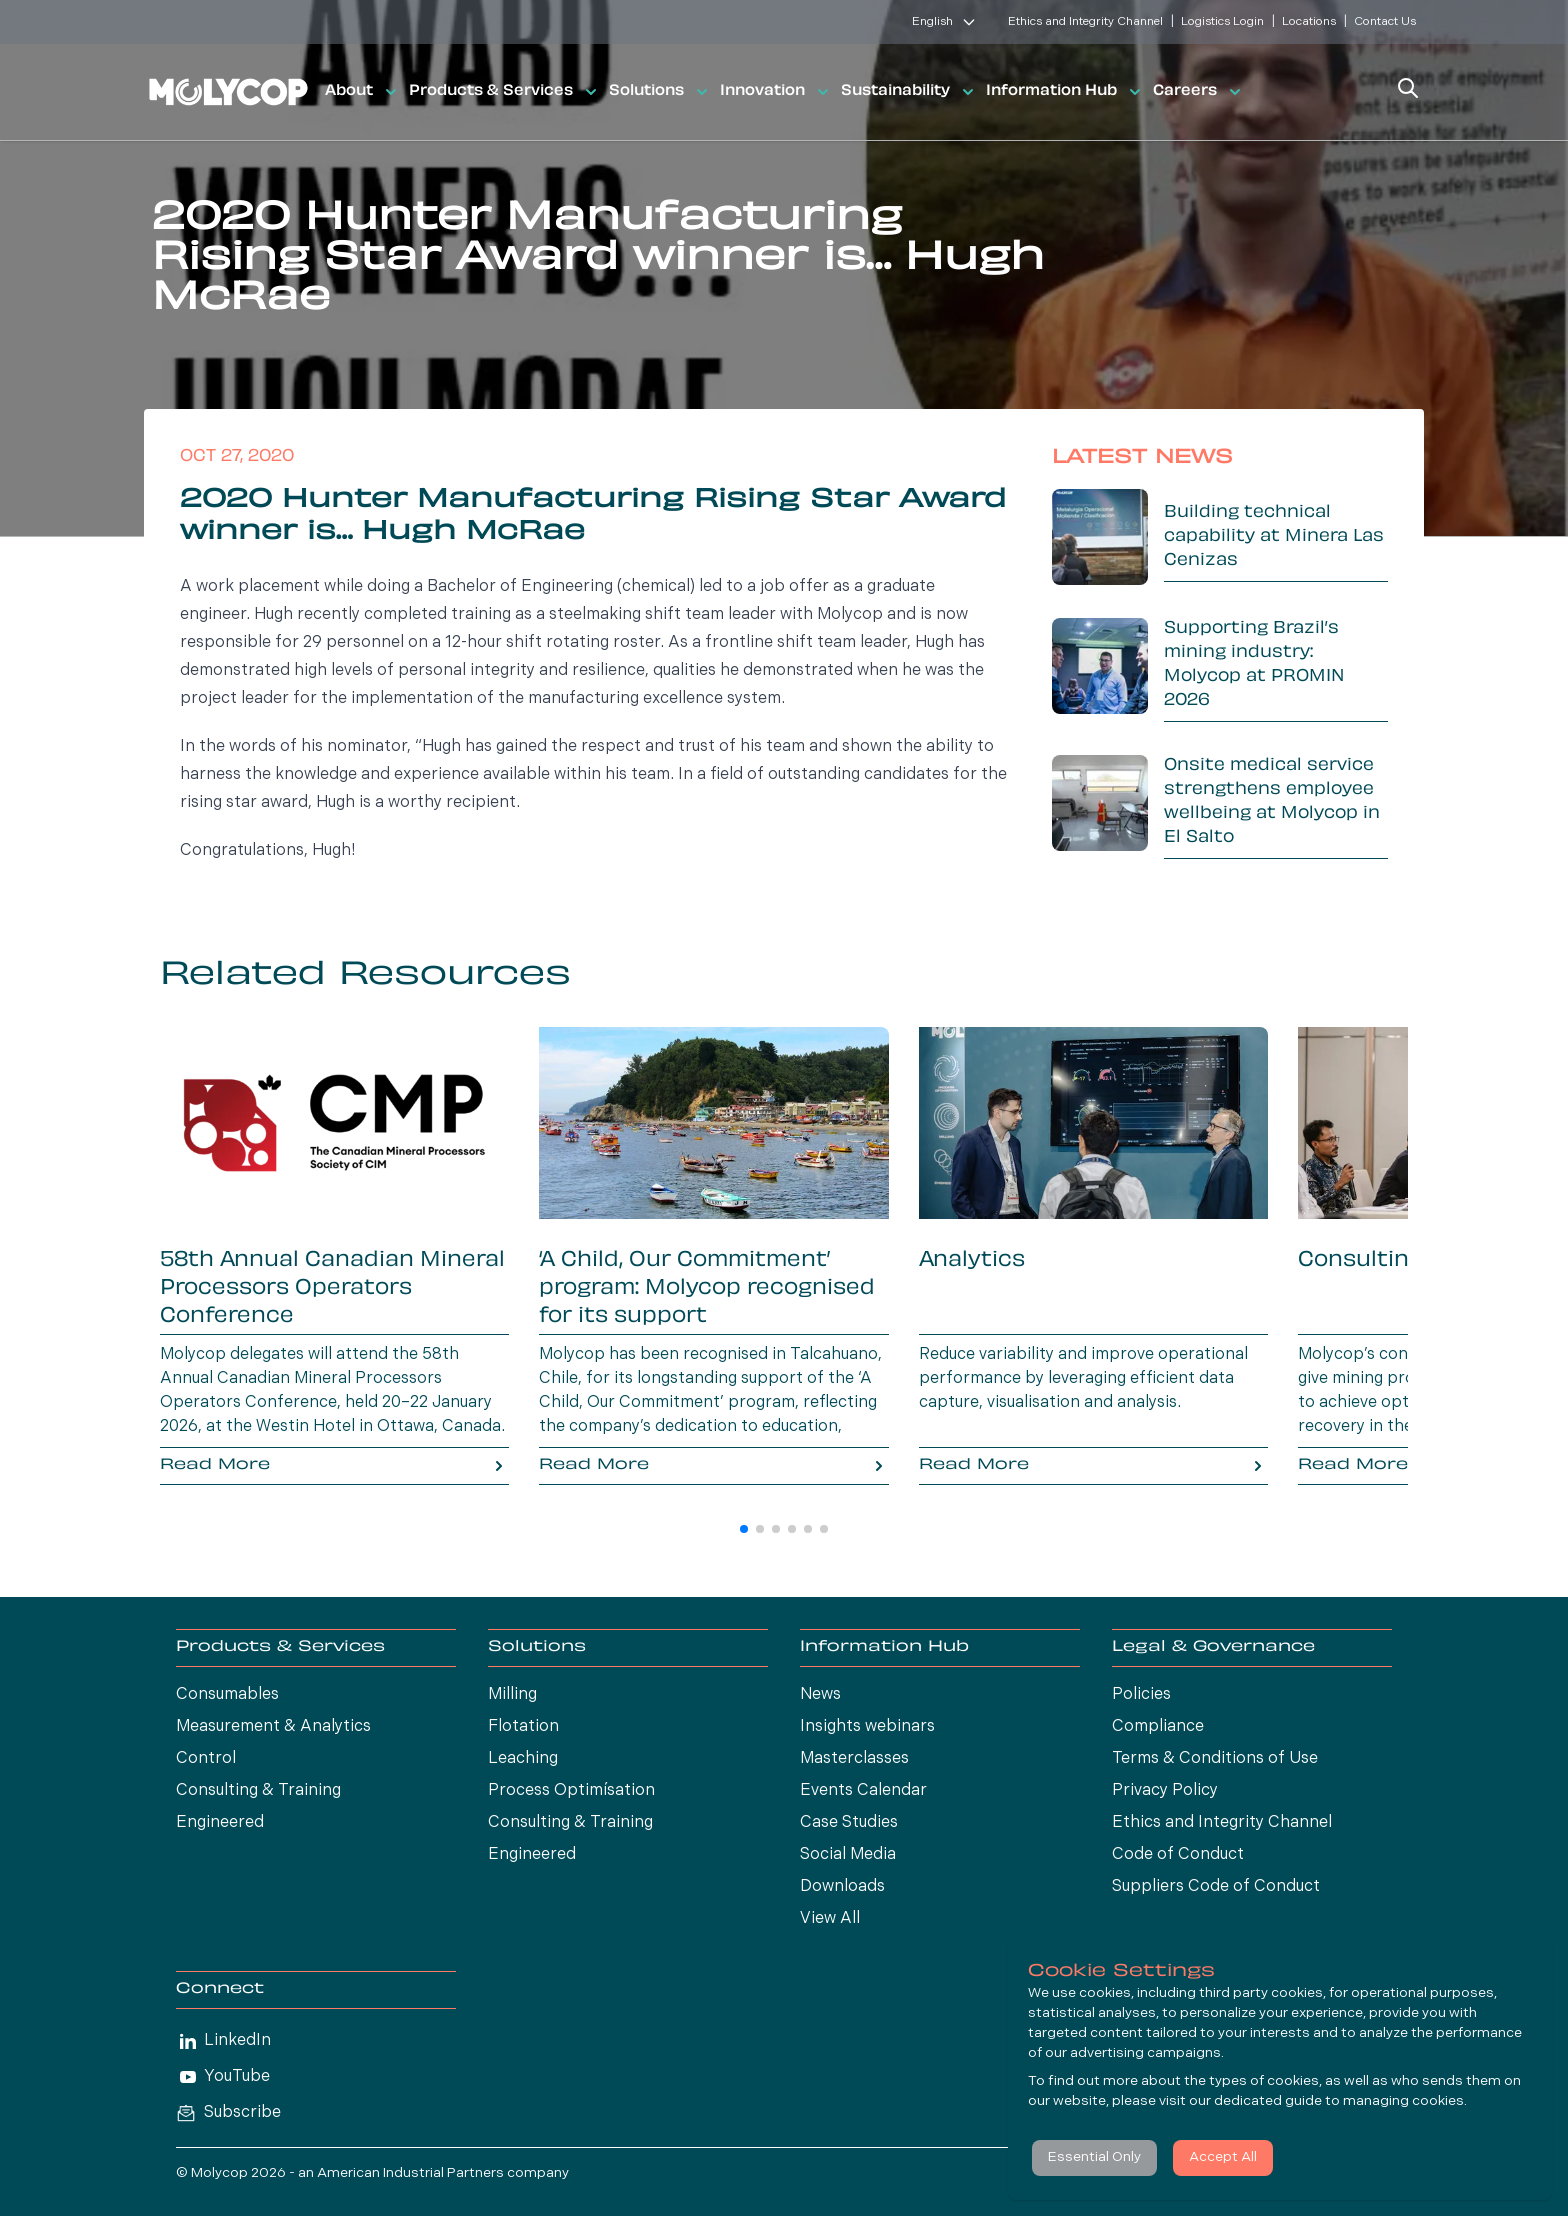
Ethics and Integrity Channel (1085, 22)
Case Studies (849, 1823)
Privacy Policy (1165, 1791)
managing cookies (1403, 2101)
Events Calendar (863, 1791)
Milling (512, 1695)
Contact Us (1385, 22)
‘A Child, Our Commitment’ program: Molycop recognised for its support (707, 1289)
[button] (744, 1529)
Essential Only (1094, 2157)
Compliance (1158, 1727)
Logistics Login (1222, 22)
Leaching (523, 1759)
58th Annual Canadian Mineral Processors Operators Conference (332, 1289)
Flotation (523, 1727)
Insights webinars (867, 1727)
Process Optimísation (571, 1791)
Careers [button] (1199, 92)
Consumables (227, 1695)
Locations (1309, 22)
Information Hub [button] (1065, 92)
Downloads (842, 1887)
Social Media (848, 1855)
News (820, 1695)
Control (206, 1759)
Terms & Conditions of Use (1215, 1759)
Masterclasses (854, 1759)
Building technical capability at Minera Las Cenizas (1274, 537)
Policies (1141, 1695)
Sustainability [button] (909, 92)
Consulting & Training (258, 1791)
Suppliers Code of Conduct (1216, 1887)
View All (830, 1919)
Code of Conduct (1178, 1855)
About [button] (363, 92)
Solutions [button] (660, 92)
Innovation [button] (776, 92)
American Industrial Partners (410, 2173)
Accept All (1223, 2157)
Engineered (220, 1823)
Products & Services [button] (505, 92)
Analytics (972, 1261)
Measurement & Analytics (273, 1727)
